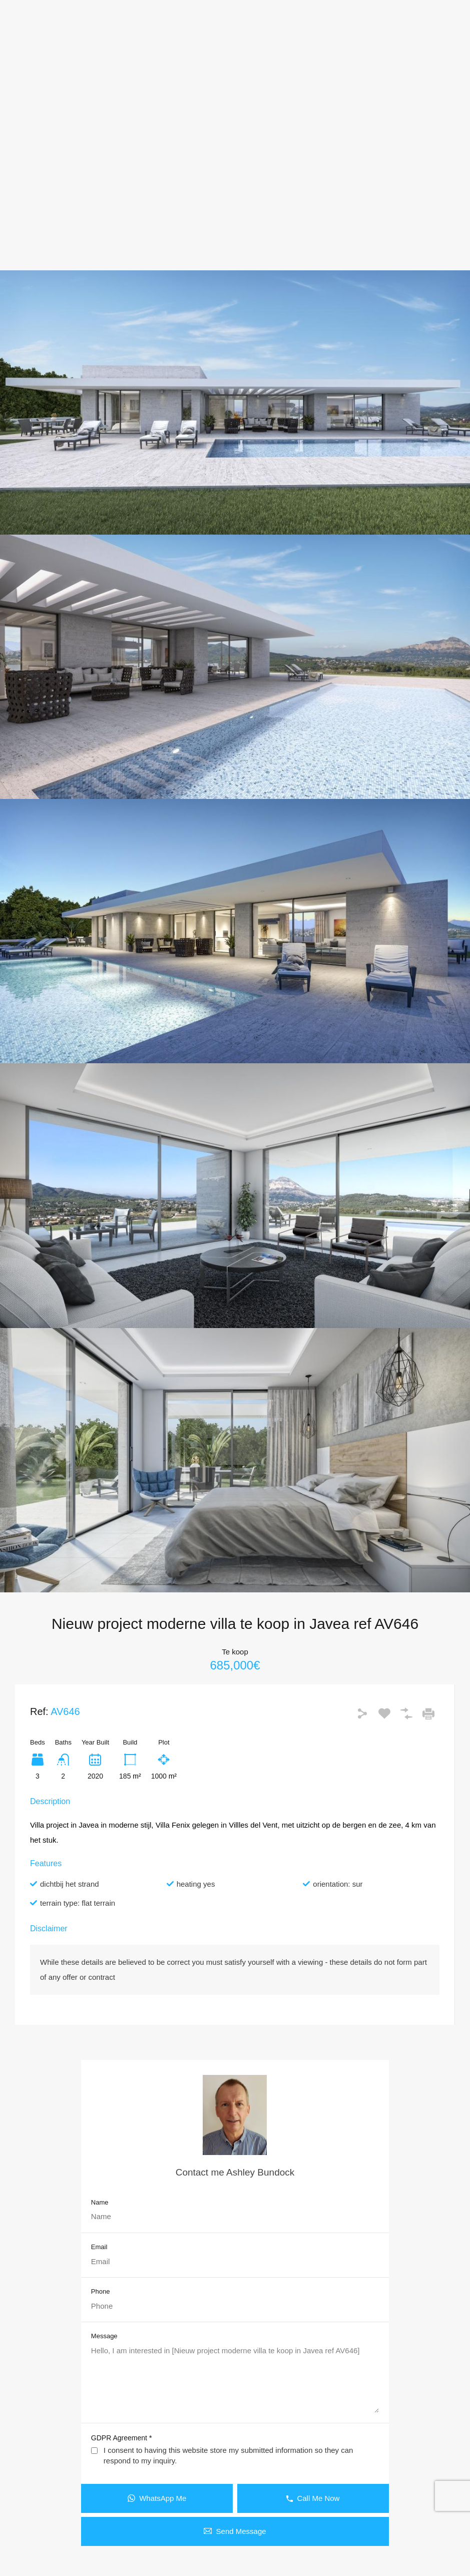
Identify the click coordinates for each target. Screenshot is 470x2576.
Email (99, 2247)
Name (100, 2202)
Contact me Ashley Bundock (235, 2172)
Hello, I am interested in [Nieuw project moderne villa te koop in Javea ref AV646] (235, 2379)
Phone (100, 2291)
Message (104, 2336)
